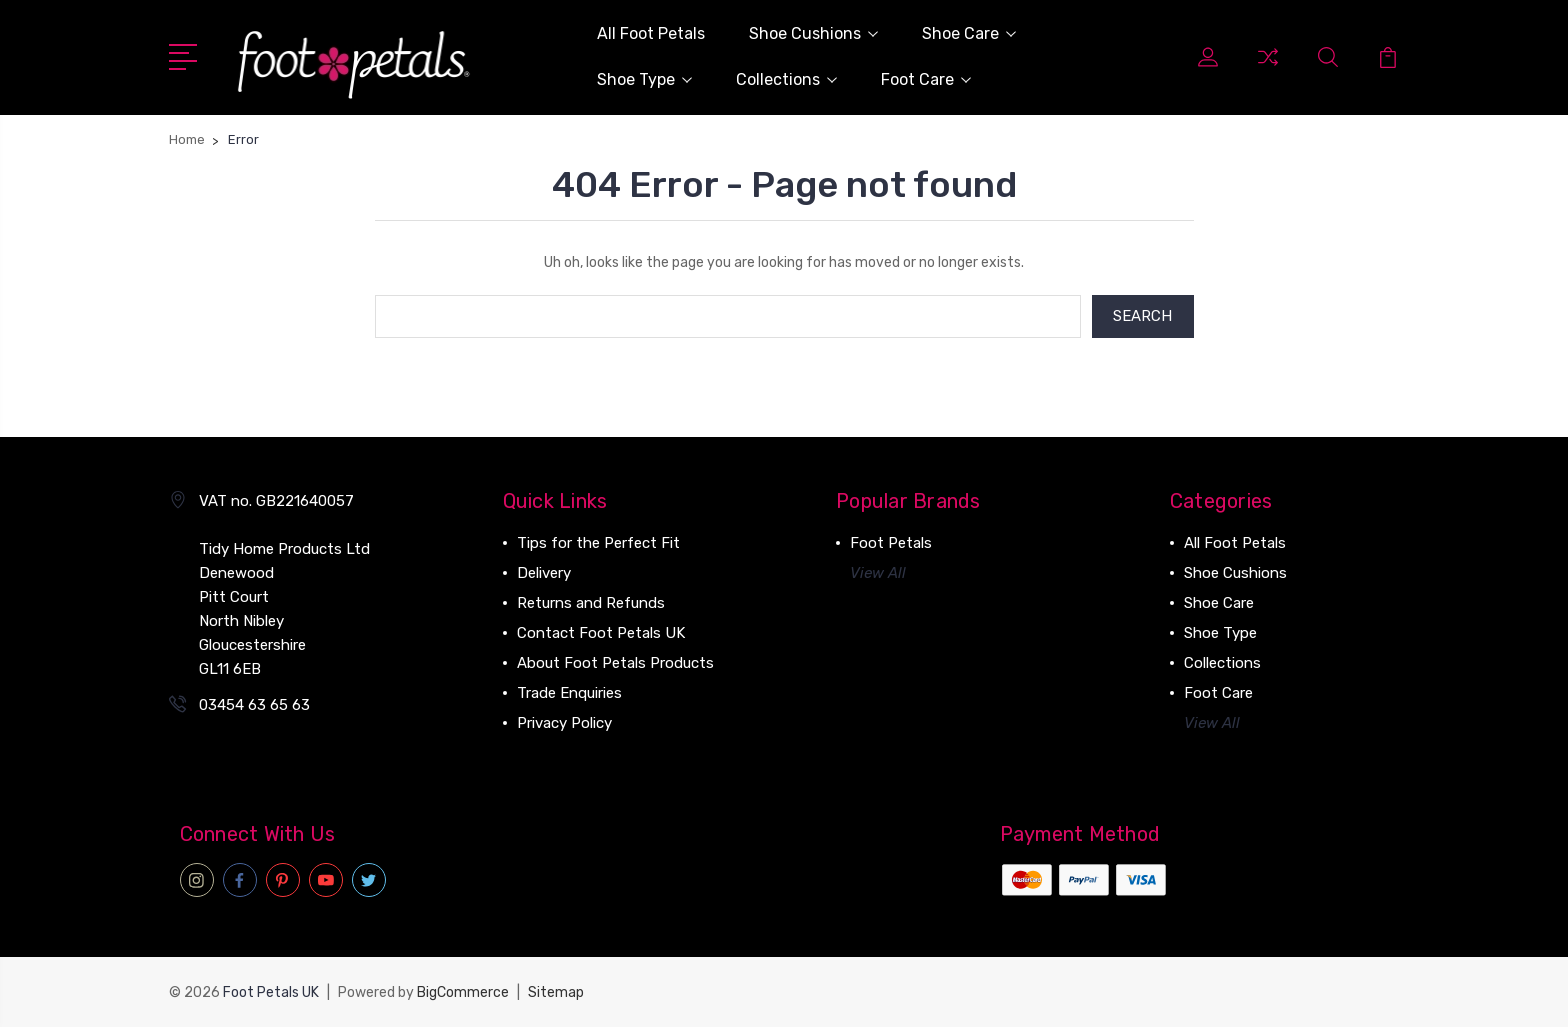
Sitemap (556, 992)
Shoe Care (969, 33)
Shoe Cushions (813, 33)
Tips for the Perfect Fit (598, 544)
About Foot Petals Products (615, 664)
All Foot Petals (651, 33)
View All (878, 574)
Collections (786, 79)
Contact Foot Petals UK (601, 634)
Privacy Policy (564, 724)
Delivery (544, 574)
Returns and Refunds (591, 604)
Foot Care (926, 79)
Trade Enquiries (569, 694)
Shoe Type (644, 79)
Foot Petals (891, 544)
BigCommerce (463, 992)
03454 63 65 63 (254, 706)
